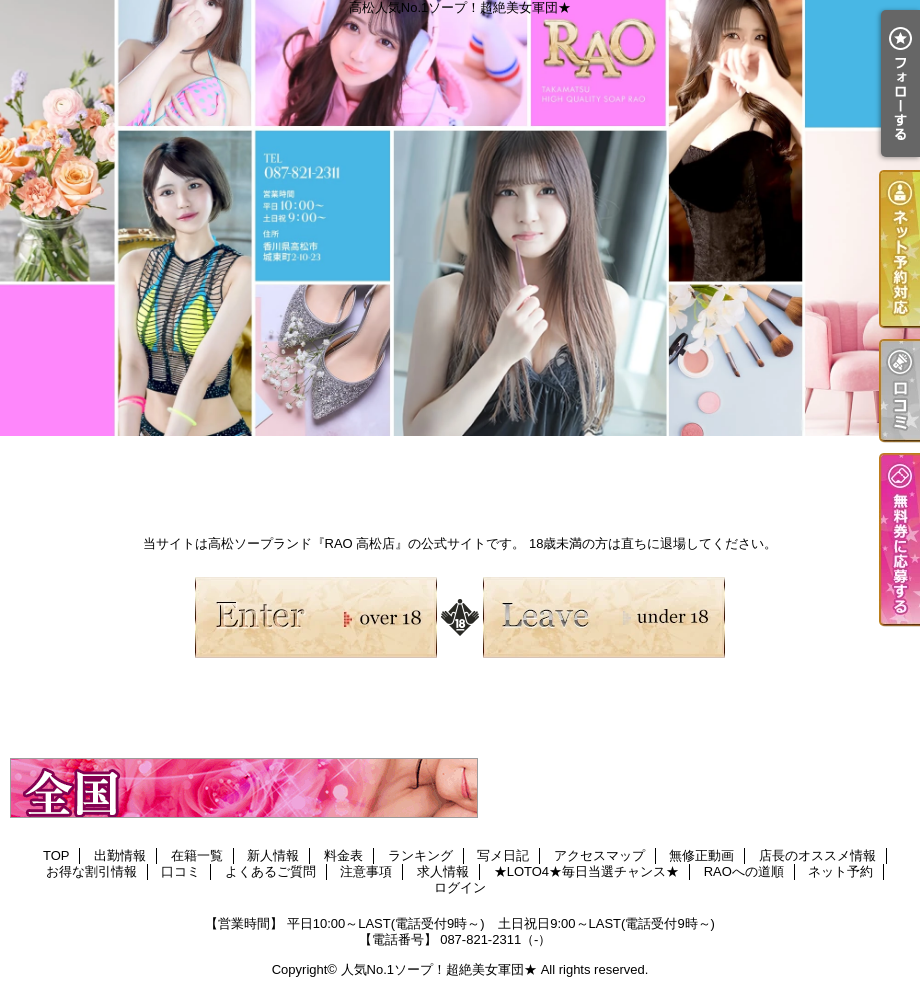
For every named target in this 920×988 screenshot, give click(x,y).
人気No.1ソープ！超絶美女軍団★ (439, 969)
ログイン (460, 887)
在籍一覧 (197, 855)
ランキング (420, 855)
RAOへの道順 (744, 871)
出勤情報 (120, 855)
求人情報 (443, 871)
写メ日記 (503, 855)
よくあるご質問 (270, 871)
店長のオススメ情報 (817, 855)
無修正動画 (701, 855)
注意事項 (366, 871)
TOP (56, 855)
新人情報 (273, 855)
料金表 (343, 855)
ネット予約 (840, 871)
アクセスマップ (599, 855)
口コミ (180, 871)
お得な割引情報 (91, 871)
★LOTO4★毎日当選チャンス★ (586, 871)
